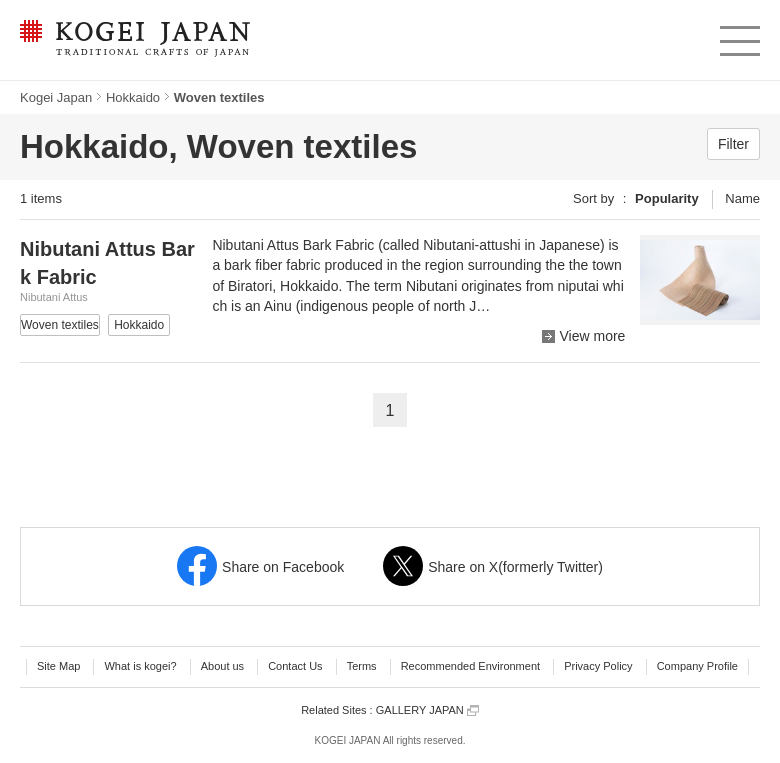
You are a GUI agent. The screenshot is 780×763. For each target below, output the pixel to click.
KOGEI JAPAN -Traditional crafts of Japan (134, 40)
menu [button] (738, 36)
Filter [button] (733, 144)
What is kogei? (140, 666)
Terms (362, 666)
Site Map (58, 666)
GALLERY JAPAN (427, 710)
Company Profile (697, 666)
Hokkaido (133, 97)
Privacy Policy (598, 666)
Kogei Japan (56, 97)
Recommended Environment (470, 666)
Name (742, 198)
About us (222, 666)
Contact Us (295, 666)
